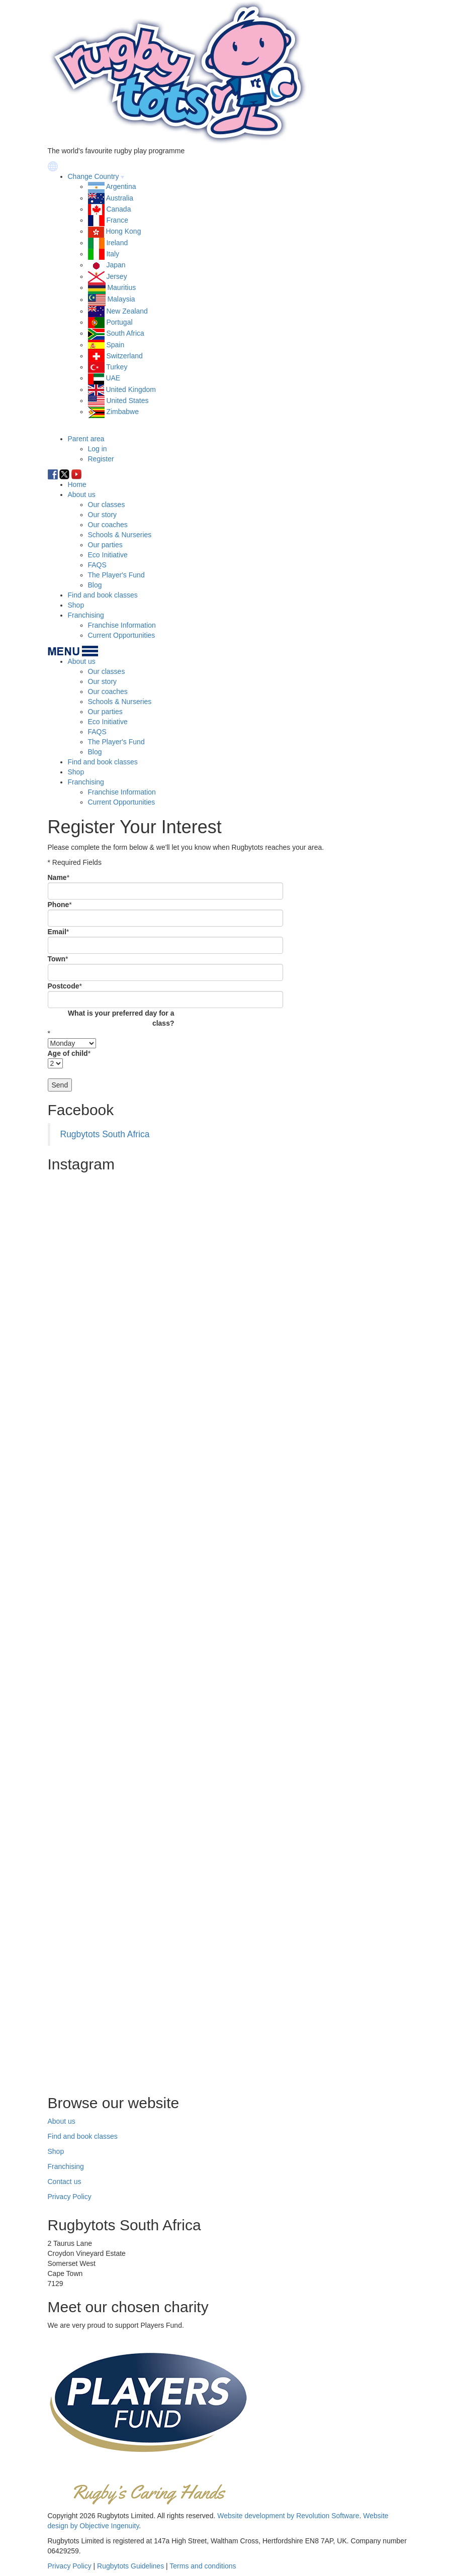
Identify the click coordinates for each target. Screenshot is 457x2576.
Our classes (106, 505)
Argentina (121, 186)
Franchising (86, 615)
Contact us (64, 2181)
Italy (112, 254)
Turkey (116, 367)
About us (82, 494)
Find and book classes (103, 595)
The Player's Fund (116, 575)
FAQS (97, 565)
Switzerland (124, 356)
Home (77, 484)
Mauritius (121, 287)
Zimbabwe (122, 412)
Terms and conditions (202, 2566)
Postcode (63, 986)
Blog (95, 585)
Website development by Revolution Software (288, 2516)
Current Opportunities (121, 635)
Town (57, 959)
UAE (113, 378)
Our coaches (108, 525)
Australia (119, 198)
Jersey (116, 276)
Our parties (105, 545)
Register (101, 459)
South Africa (125, 333)
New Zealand (127, 311)
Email (57, 932)
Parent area (86, 439)
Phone (58, 905)
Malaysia (121, 299)
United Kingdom (131, 389)
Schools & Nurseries (120, 535)
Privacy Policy (70, 2197)
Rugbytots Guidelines (130, 2566)
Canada (118, 209)
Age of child (68, 1053)
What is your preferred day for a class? (121, 1018)
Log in (97, 449)
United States (127, 401)
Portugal (119, 322)
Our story (102, 515)
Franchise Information (122, 625)
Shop (76, 605)
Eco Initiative (108, 555)
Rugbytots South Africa (105, 1134)
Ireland (117, 243)
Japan (115, 265)
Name (57, 877)
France (117, 220)
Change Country (93, 176)
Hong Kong (123, 231)
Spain (115, 345)
